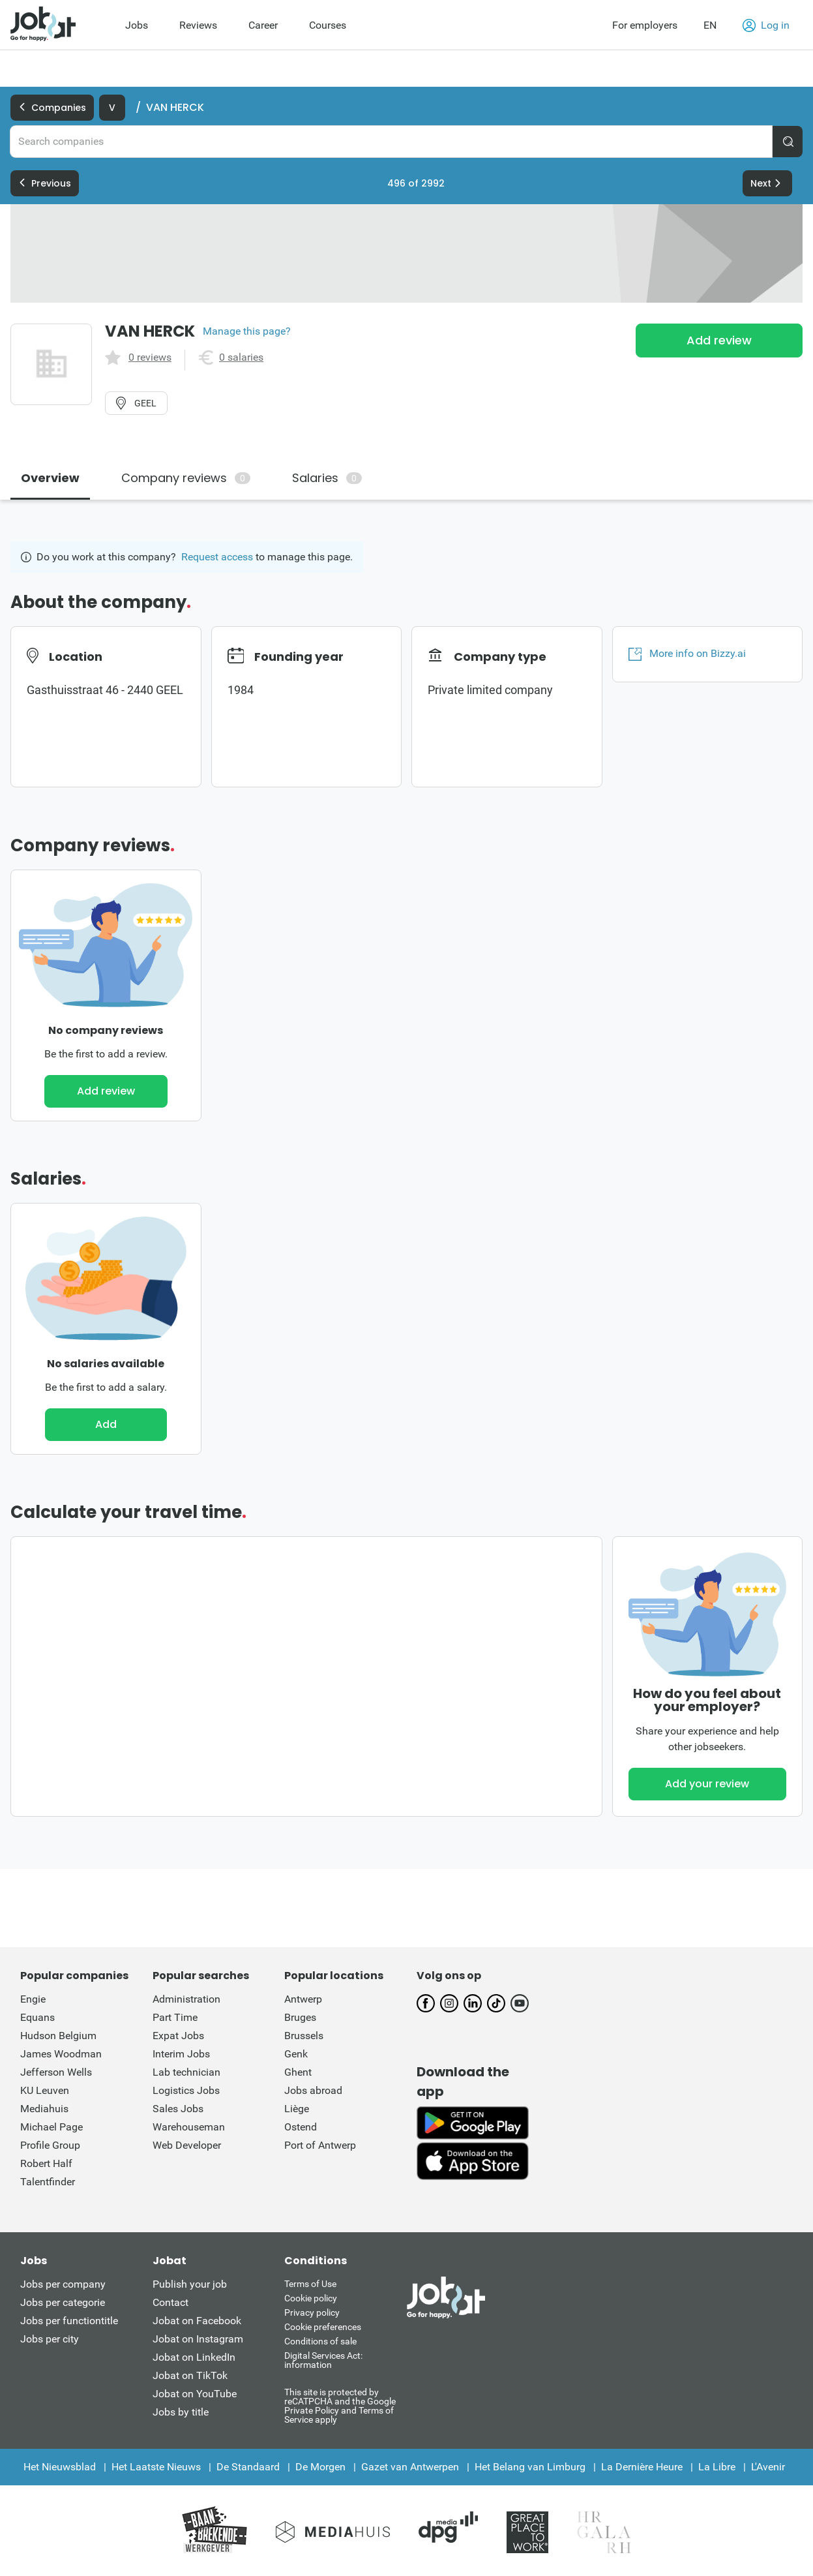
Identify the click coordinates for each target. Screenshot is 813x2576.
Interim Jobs (181, 2054)
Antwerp (303, 1999)
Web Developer (187, 2145)
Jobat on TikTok (190, 2375)
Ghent (298, 2072)
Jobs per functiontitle (69, 2320)
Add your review (707, 1783)
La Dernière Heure (642, 2467)
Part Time (175, 2017)
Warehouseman (189, 2127)
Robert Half (46, 2163)
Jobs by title (181, 2412)
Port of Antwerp (320, 2145)
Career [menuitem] (263, 25)
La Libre (716, 2467)
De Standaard (248, 2467)
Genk (296, 2054)
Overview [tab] (50, 478)
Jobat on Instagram (198, 2339)
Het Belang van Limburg (530, 2467)
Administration (186, 1999)
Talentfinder (47, 2181)
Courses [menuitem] (327, 25)
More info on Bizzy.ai (687, 653)
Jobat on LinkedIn (194, 2357)
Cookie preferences (322, 2327)
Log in (766, 25)
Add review (719, 340)
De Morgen (320, 2467)
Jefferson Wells (56, 2072)
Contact (170, 2302)
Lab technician (186, 2072)
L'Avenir (768, 2467)
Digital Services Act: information (323, 2360)
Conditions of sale (320, 2341)
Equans (37, 2017)
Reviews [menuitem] (198, 25)
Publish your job (190, 2284)
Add (106, 1424)
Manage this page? (247, 331)
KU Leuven (44, 2090)
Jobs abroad (313, 2090)
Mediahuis (44, 2108)
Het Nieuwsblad (59, 2467)
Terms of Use (310, 2284)
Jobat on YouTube (195, 2393)
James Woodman (61, 2054)
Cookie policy (310, 2298)
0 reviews (149, 357)
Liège (296, 2108)
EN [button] (710, 25)
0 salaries (241, 357)
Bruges (300, 2017)
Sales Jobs (178, 2108)
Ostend (300, 2127)
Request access (217, 557)
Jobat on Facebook (197, 2320)
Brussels (303, 2035)
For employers (644, 25)
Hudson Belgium (58, 2035)
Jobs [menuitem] (136, 25)
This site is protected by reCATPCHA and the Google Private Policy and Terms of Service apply (340, 2405)
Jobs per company (63, 2284)
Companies (52, 107)
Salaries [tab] (327, 478)
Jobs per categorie (62, 2302)
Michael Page (51, 2127)
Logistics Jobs (186, 2090)
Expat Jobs (178, 2035)
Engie (33, 1999)
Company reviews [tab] (185, 478)
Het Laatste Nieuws (156, 2467)
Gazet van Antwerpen (410, 2467)
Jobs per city (49, 2339)
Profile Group (50, 2145)
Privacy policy (312, 2312)
